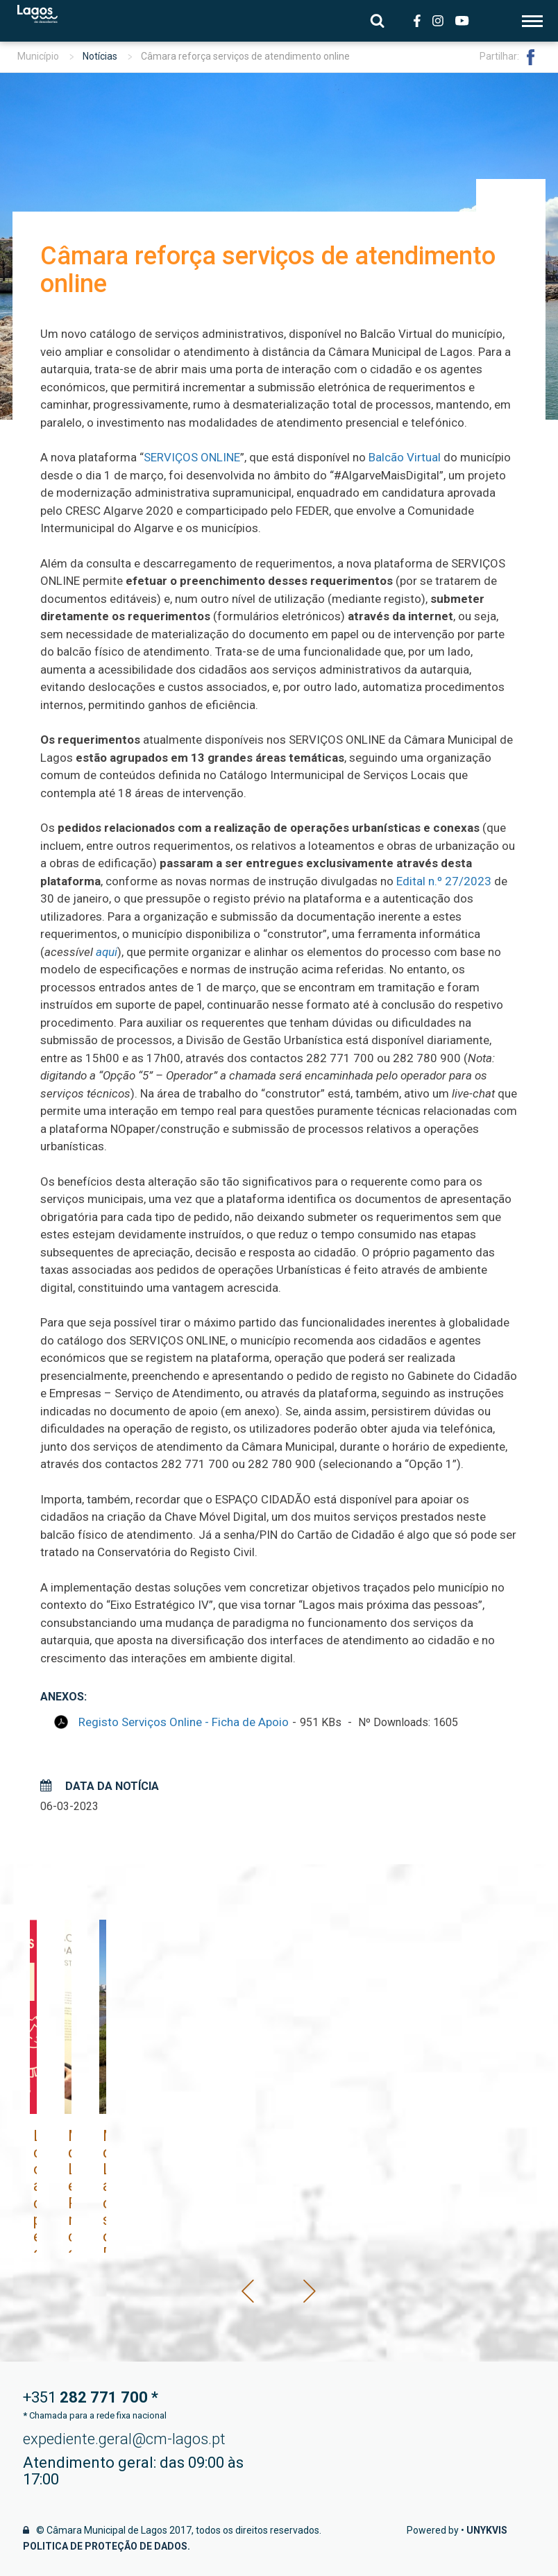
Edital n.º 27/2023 (443, 881)
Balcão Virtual (405, 457)
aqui (106, 952)
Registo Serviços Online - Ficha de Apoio (183, 1722)
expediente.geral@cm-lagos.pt (124, 2439)
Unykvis (486, 2530)
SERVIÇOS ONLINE (192, 457)
